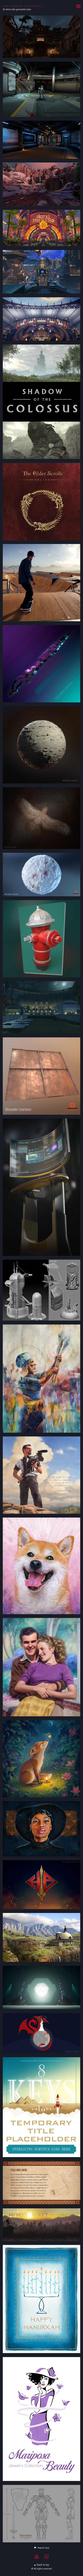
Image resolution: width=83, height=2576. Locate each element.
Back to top (41, 2564)
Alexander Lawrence (23, 6)
